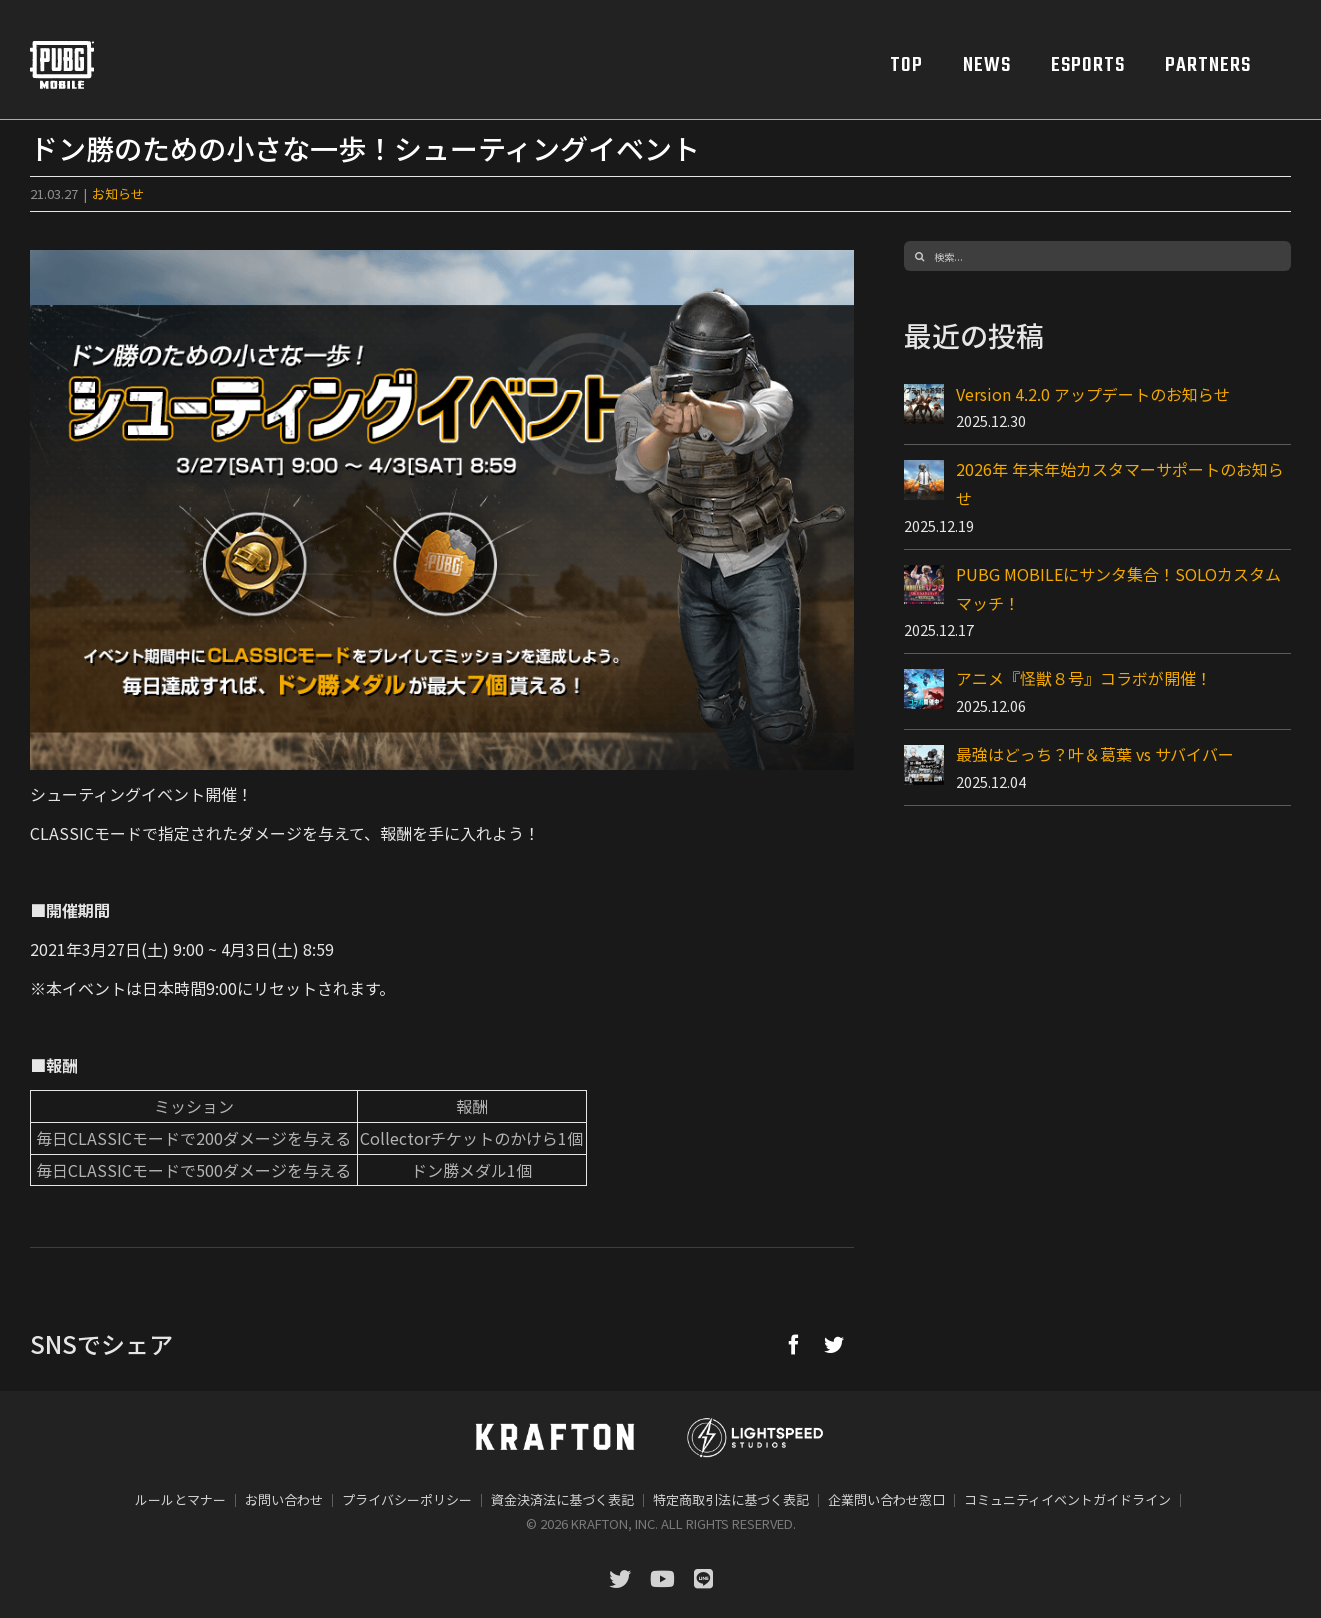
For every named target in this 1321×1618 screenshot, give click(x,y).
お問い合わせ (284, 1499)
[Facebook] (794, 1344)
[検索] (919, 256)
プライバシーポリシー (407, 1499)
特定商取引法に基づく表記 (731, 1499)
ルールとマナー (180, 1499)
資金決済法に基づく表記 (562, 1499)
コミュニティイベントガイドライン (1067, 1499)
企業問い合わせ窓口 (886, 1499)
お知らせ (118, 193)
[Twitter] (834, 1344)
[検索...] (1097, 256)
